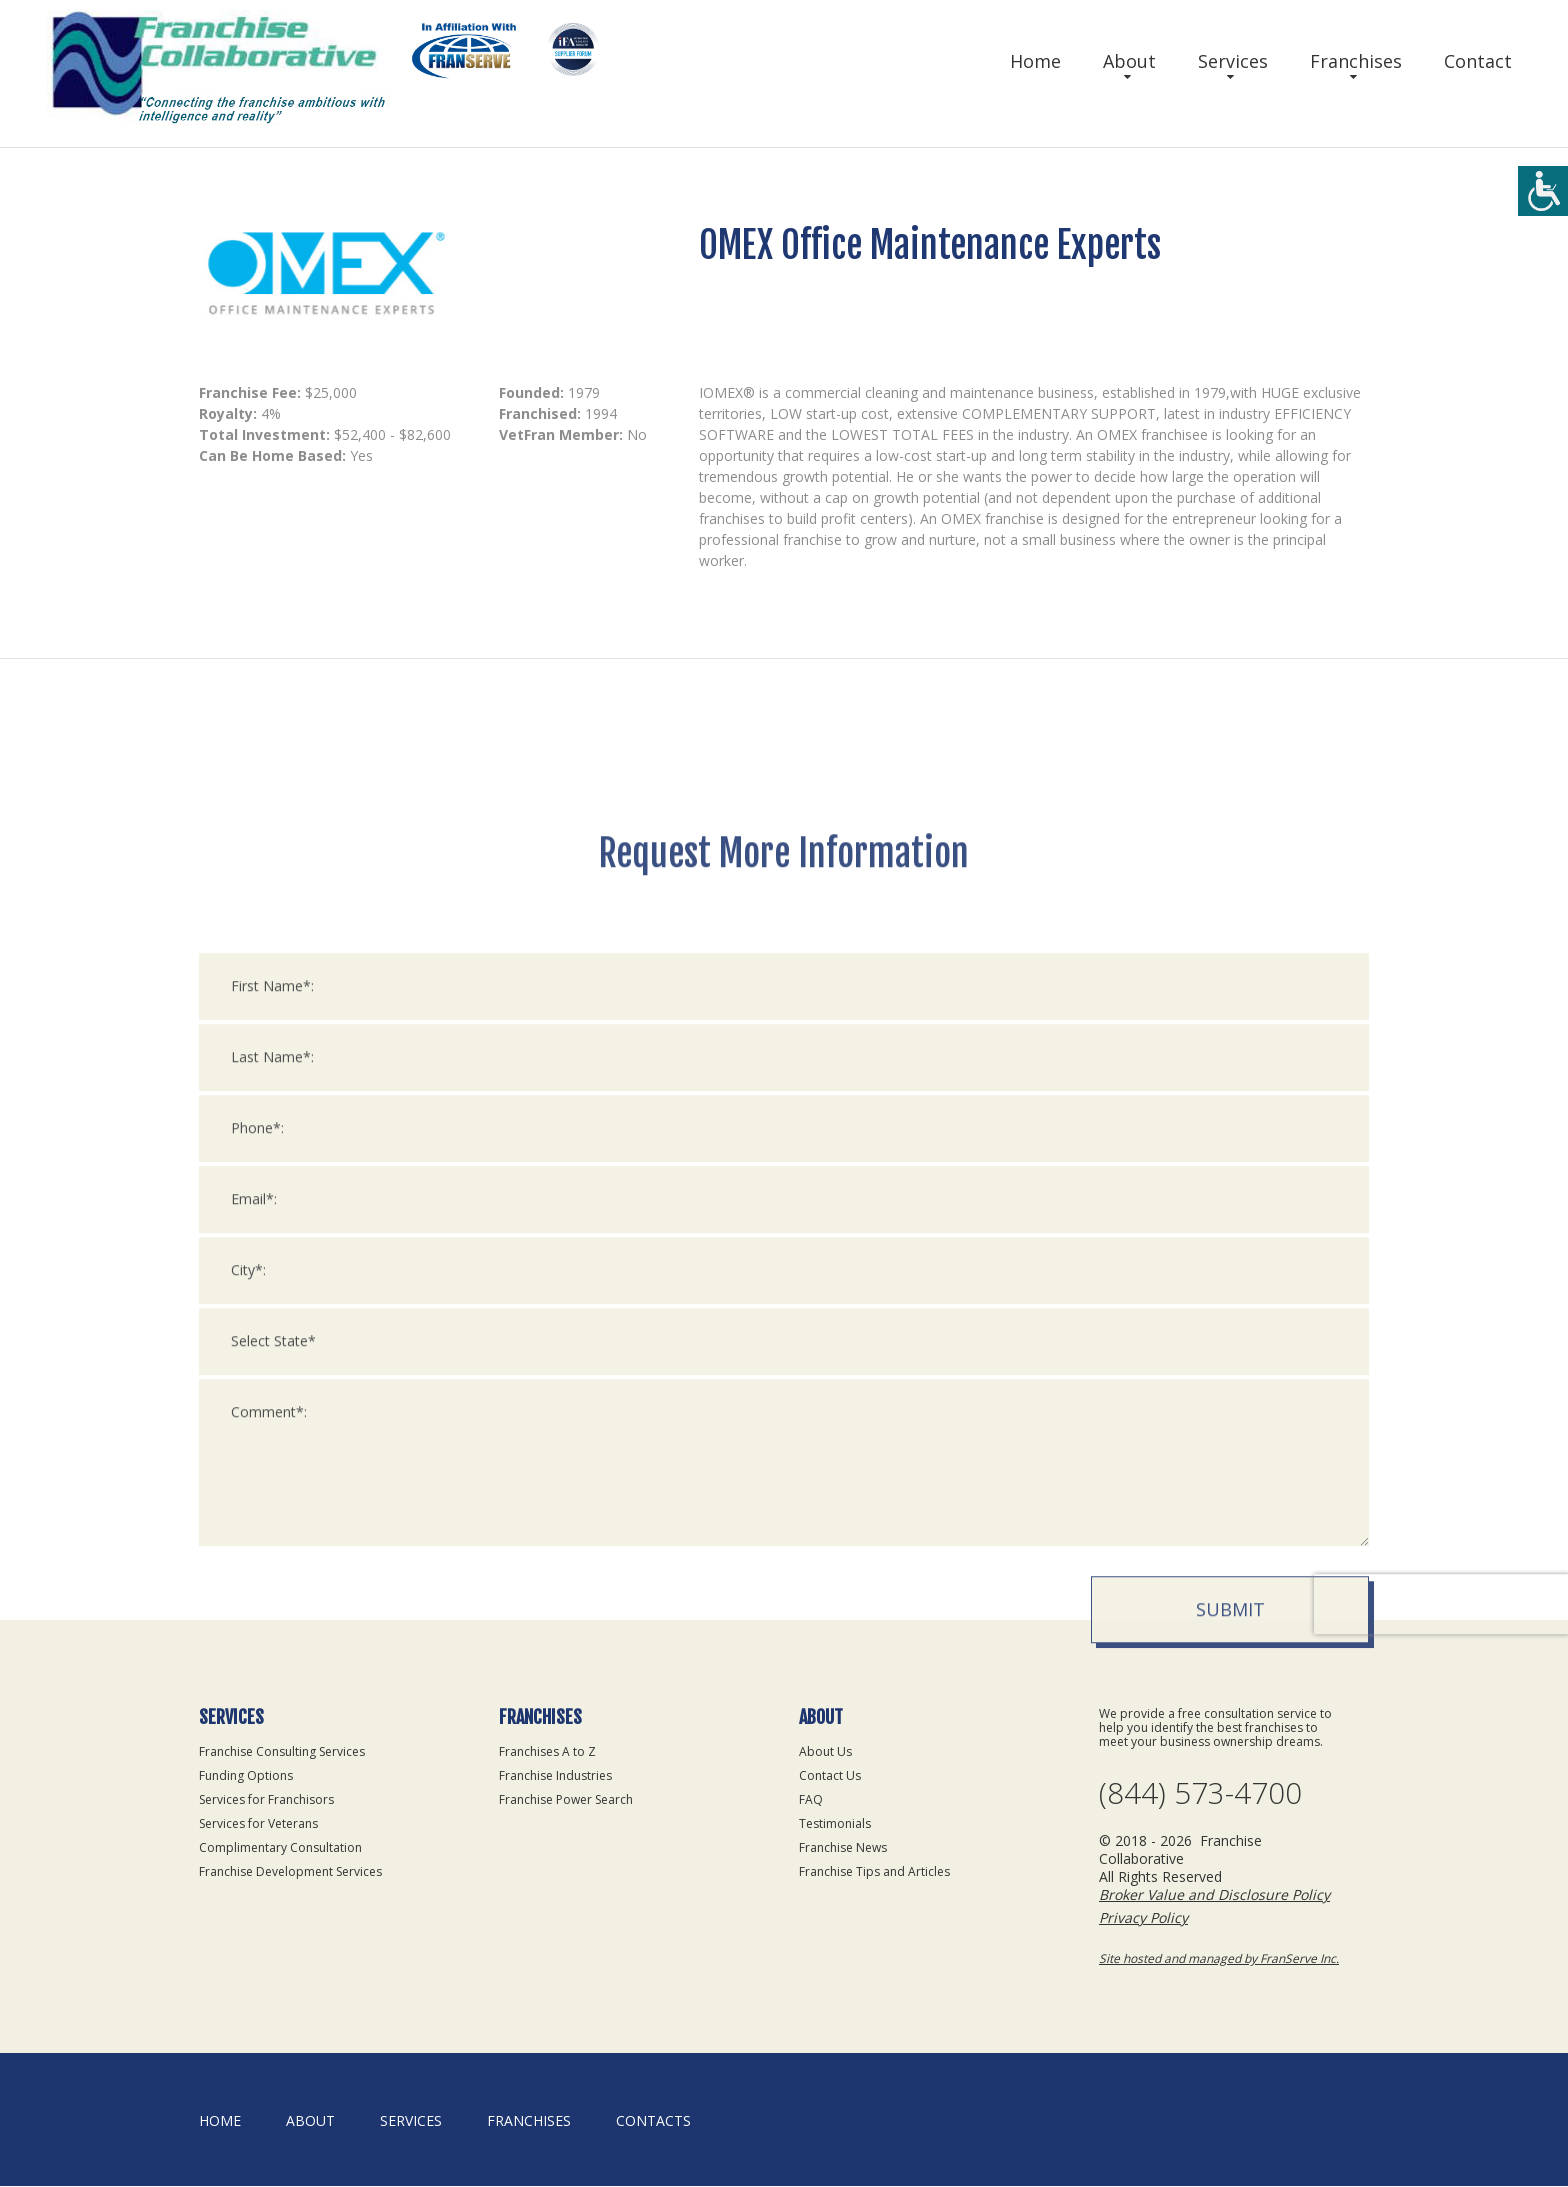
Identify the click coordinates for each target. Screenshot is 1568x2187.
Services (1233, 61)
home (220, 2121)
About (1129, 61)
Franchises (1356, 61)
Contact (1478, 61)
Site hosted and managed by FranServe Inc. (1219, 1959)
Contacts (653, 2121)
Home (1035, 61)
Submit (1230, 1903)
